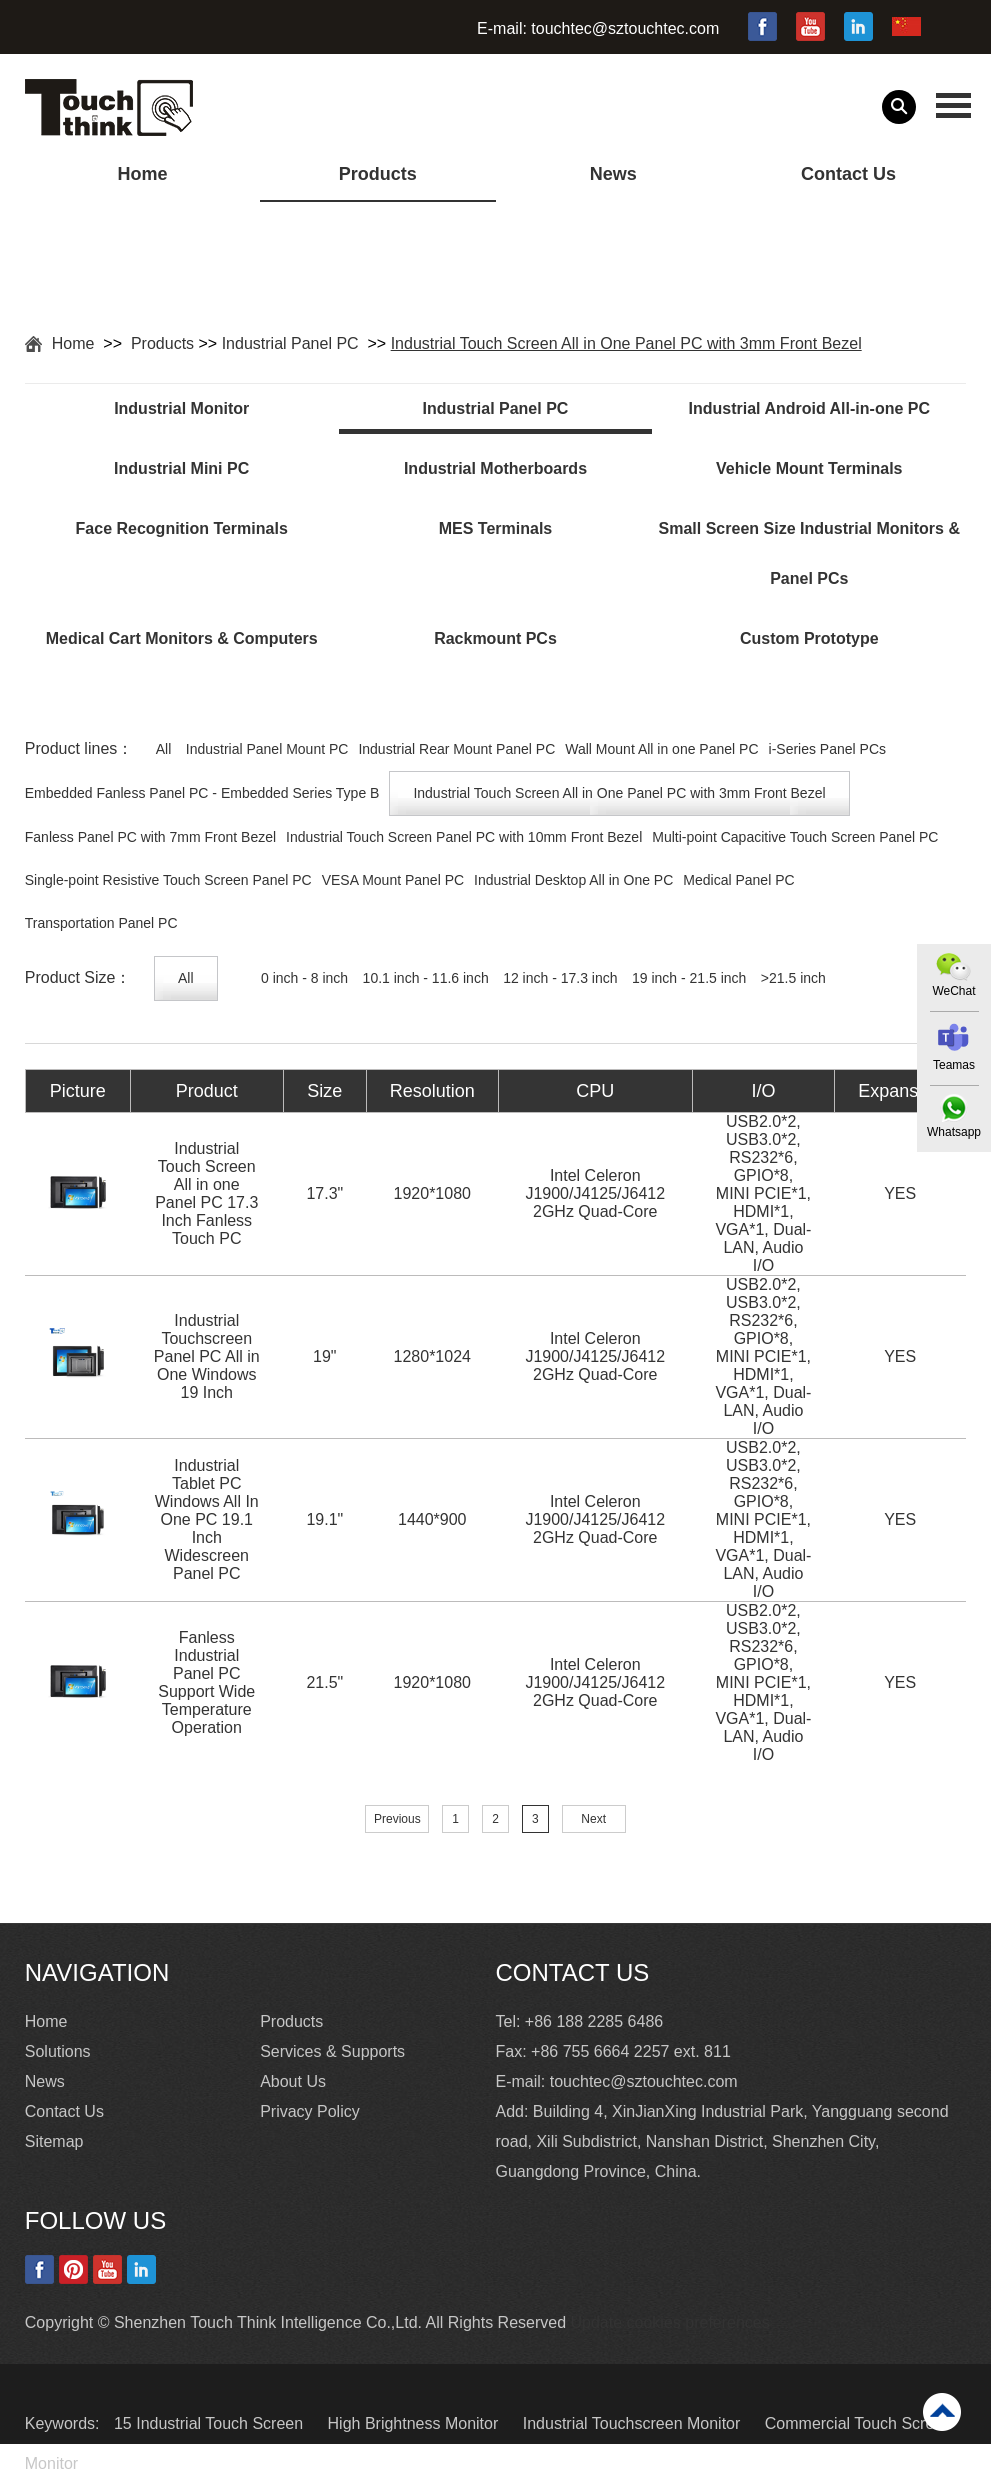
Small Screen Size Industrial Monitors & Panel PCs (809, 553)
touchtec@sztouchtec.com (625, 28)
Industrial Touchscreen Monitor (634, 2423)
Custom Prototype (809, 638)
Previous (397, 1819)
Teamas (954, 1065)
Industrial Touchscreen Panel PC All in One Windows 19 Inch (207, 1356)
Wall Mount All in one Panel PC (661, 749)
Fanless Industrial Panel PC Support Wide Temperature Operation (206, 1682)
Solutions (58, 2051)
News (613, 174)
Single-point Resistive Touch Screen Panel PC (168, 880)
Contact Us (848, 174)
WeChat (953, 991)
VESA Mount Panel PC (393, 880)
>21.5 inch (793, 978)
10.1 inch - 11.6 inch (426, 978)
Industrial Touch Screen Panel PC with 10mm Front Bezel (464, 837)
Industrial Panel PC (292, 343)
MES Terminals (496, 528)
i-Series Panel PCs (828, 749)
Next (593, 1819)
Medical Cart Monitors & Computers (182, 638)
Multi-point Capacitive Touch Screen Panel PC (795, 837)
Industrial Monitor (181, 408)
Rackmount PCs (495, 638)
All (164, 749)
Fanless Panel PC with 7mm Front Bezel (150, 837)
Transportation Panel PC (101, 923)
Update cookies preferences (670, 2322)
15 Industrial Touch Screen (211, 2423)
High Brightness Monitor (415, 2423)
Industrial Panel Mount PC (267, 749)
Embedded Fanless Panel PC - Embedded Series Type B (202, 793)
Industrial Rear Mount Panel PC (456, 749)
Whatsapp (954, 1132)
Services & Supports (332, 2051)
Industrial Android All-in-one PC (809, 408)
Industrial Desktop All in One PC (573, 880)
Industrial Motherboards (495, 468)
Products (378, 174)
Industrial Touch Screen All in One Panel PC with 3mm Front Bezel (626, 343)
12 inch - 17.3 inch (560, 978)
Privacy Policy (310, 2111)
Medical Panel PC (738, 880)
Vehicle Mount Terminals (809, 468)
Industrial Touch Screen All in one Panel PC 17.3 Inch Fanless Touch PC (206, 1193)
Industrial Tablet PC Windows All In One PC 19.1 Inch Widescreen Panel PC (207, 1519)
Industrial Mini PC (181, 468)
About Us (293, 2081)
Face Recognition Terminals (182, 528)
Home (142, 174)
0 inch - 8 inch (304, 978)
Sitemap (54, 2141)
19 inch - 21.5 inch (689, 978)
